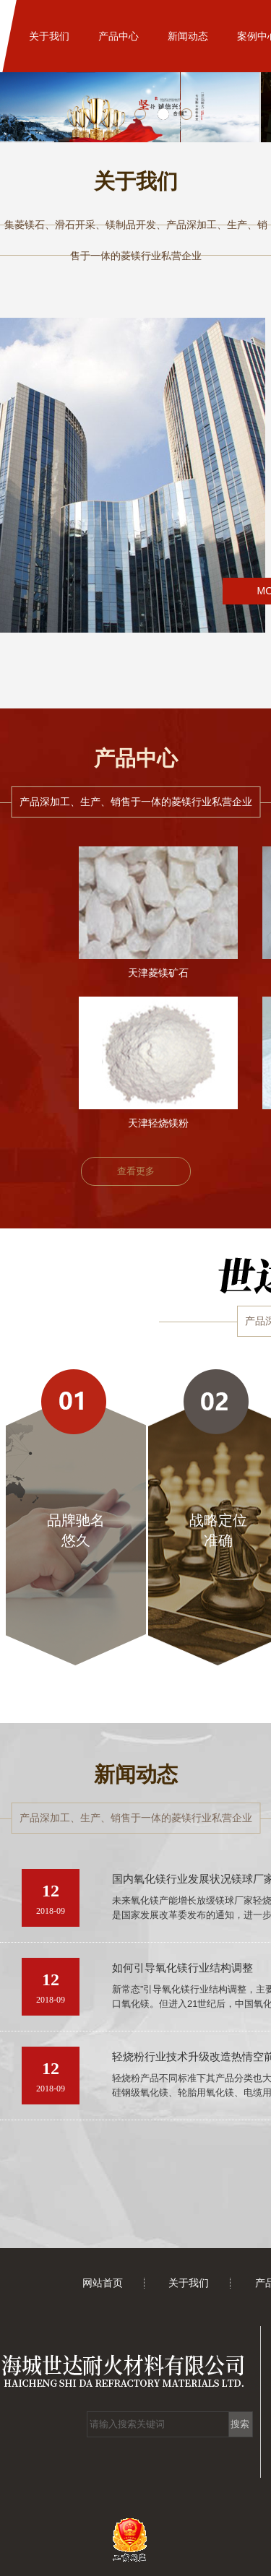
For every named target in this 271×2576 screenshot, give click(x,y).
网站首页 (102, 2283)
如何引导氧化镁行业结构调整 (182, 1968)
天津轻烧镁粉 (158, 1123)
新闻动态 (188, 36)
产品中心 (118, 36)
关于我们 (49, 36)
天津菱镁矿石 (158, 973)
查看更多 (136, 1171)
